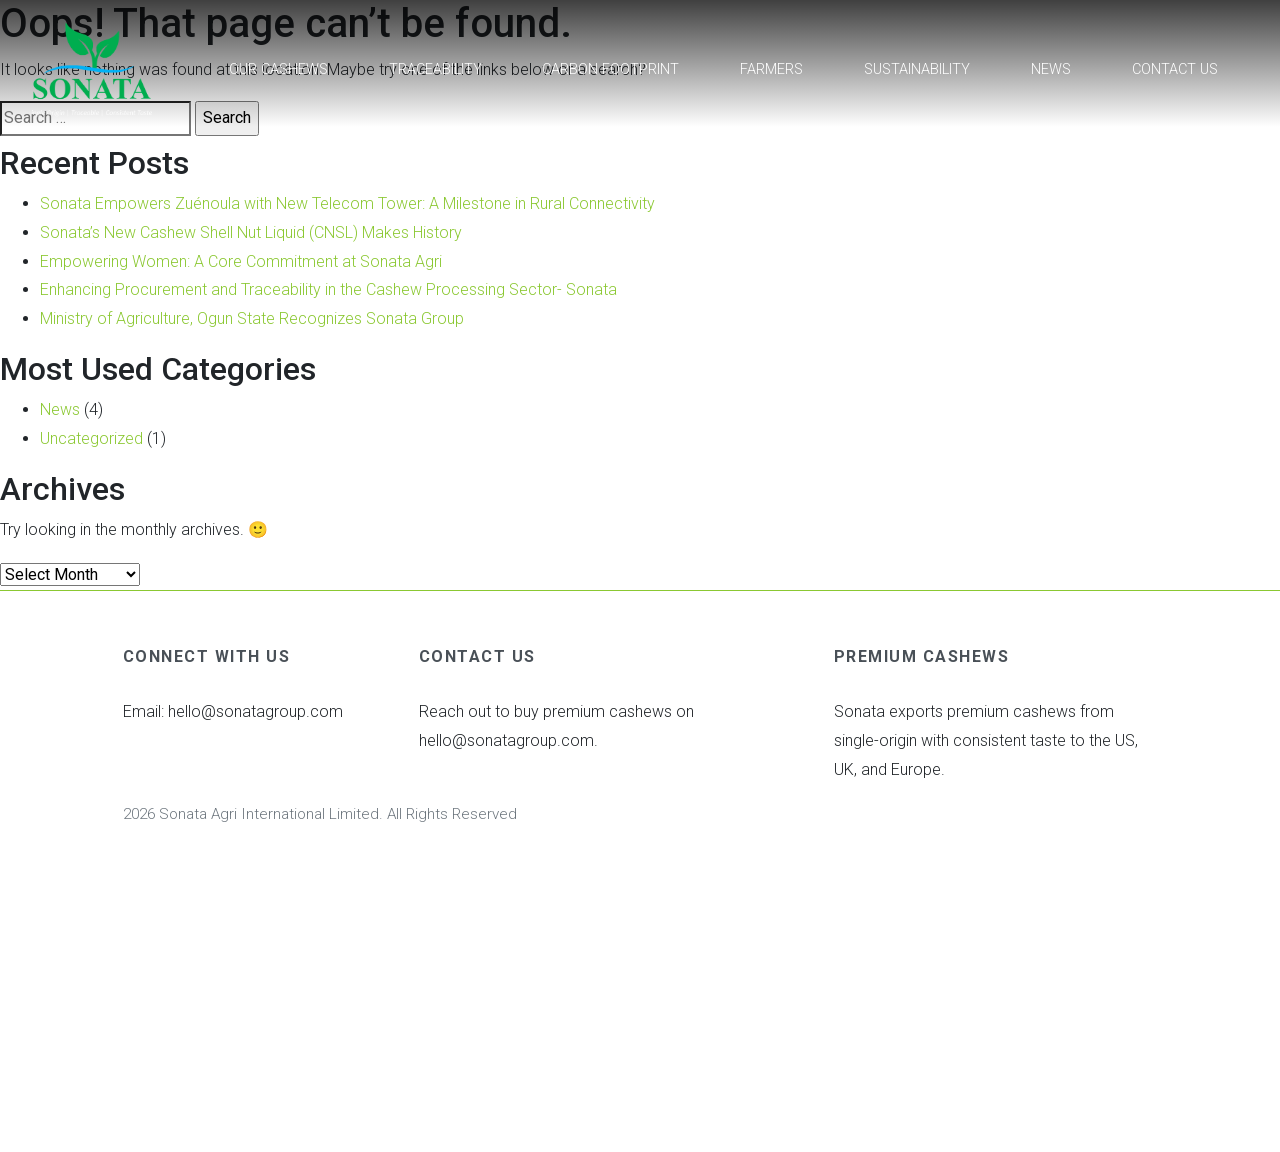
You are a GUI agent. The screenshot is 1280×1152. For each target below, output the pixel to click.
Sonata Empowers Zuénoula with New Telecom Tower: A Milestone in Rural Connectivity (347, 203)
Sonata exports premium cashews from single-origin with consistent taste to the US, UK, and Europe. (986, 740)
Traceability (435, 69)
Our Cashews (278, 69)
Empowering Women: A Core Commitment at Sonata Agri (241, 261)
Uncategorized (91, 438)
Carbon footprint (610, 69)
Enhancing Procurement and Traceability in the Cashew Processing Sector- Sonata (328, 289)
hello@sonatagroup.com (255, 711)
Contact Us (1175, 69)
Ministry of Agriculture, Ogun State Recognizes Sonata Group (252, 318)
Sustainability (917, 69)
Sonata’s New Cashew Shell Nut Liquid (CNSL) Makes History (251, 232)
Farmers (771, 69)
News (1051, 69)
